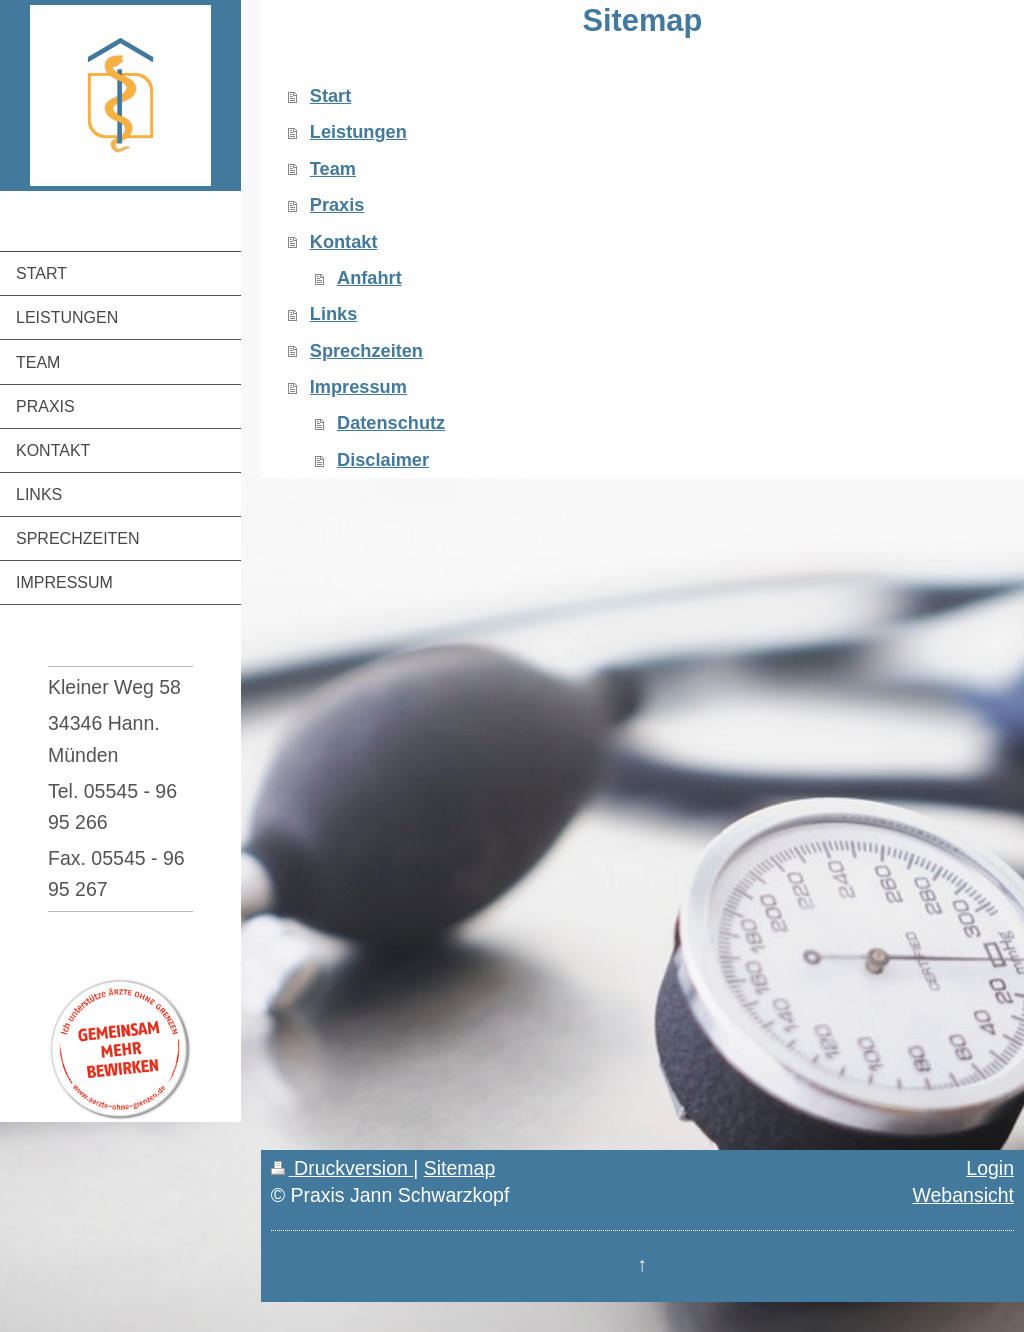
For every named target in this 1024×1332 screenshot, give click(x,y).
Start (330, 96)
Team (333, 169)
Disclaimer (383, 460)
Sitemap (460, 1168)
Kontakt (344, 242)
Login (990, 1168)
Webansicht (963, 1195)
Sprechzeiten (366, 351)
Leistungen (358, 132)
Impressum (358, 387)
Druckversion (342, 1168)
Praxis (337, 205)
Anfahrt (369, 278)
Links (334, 314)
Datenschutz (391, 423)
